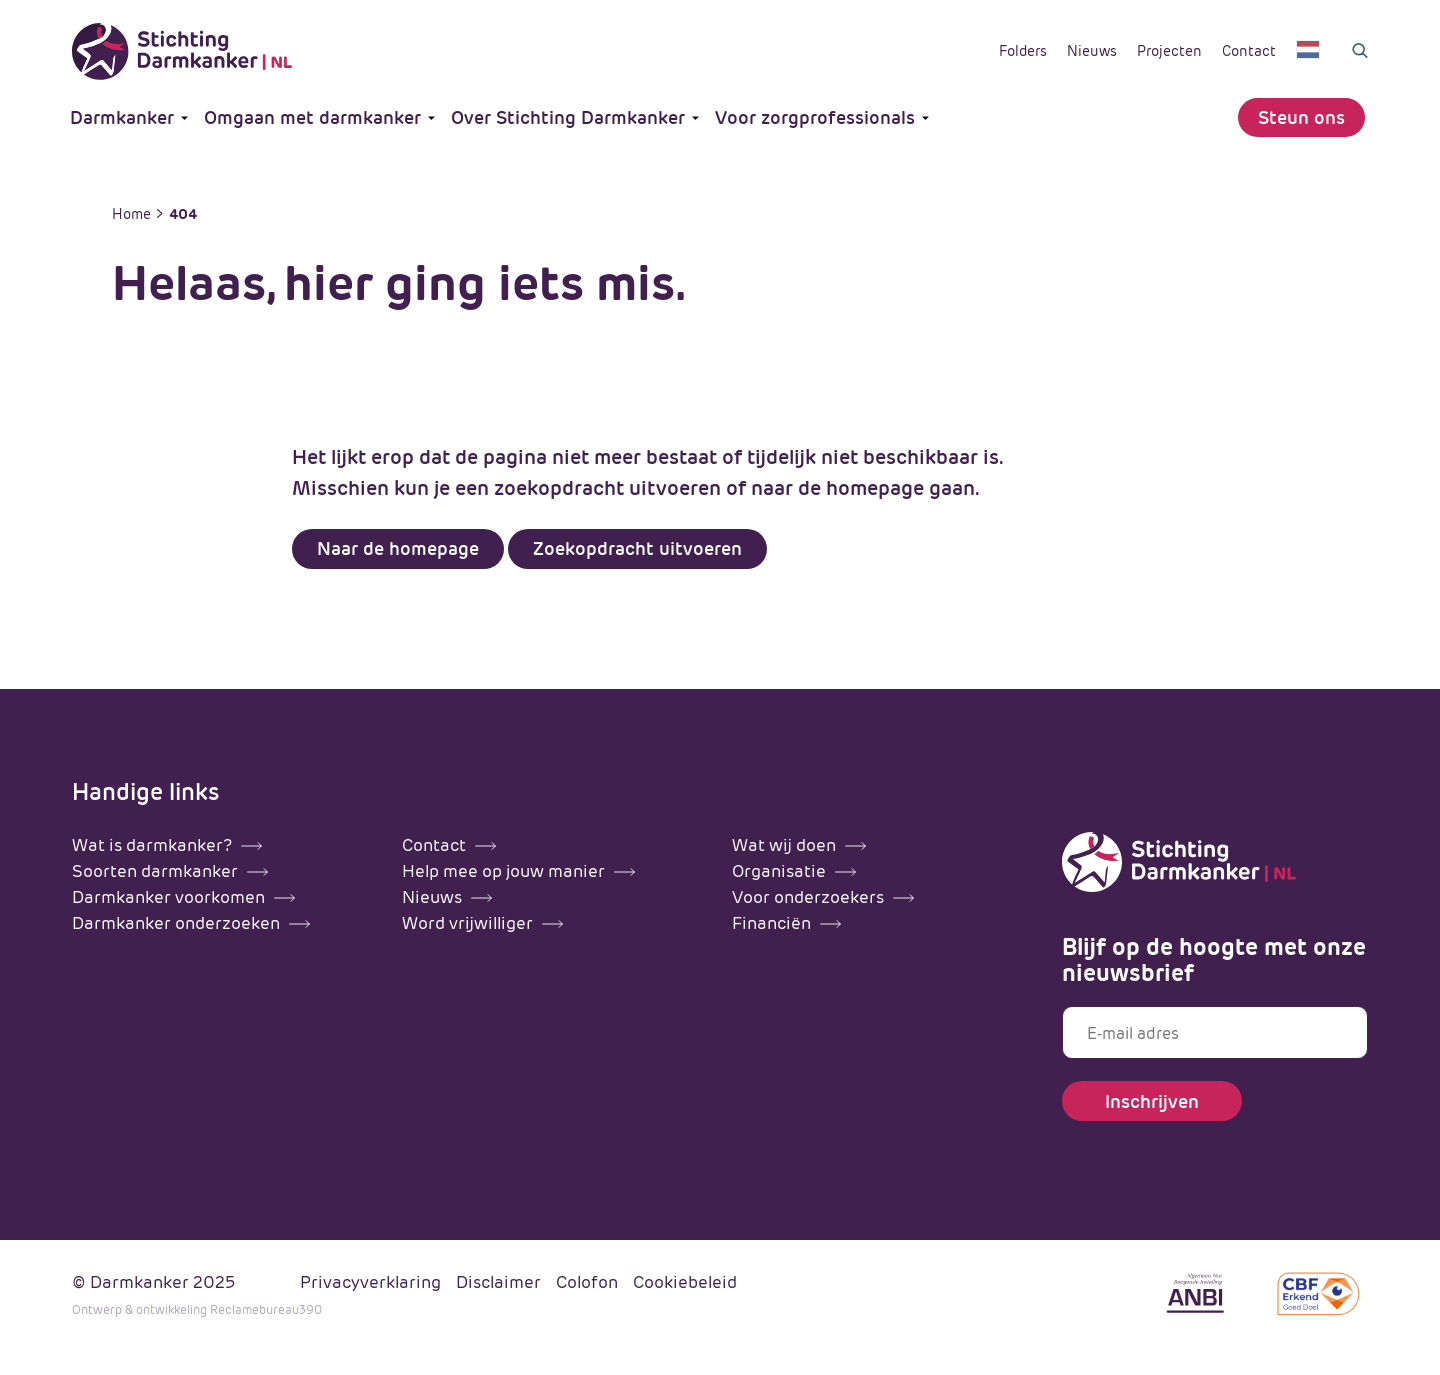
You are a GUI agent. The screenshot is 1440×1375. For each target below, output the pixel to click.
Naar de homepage (398, 548)
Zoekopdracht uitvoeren (637, 548)
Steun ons (1301, 117)
